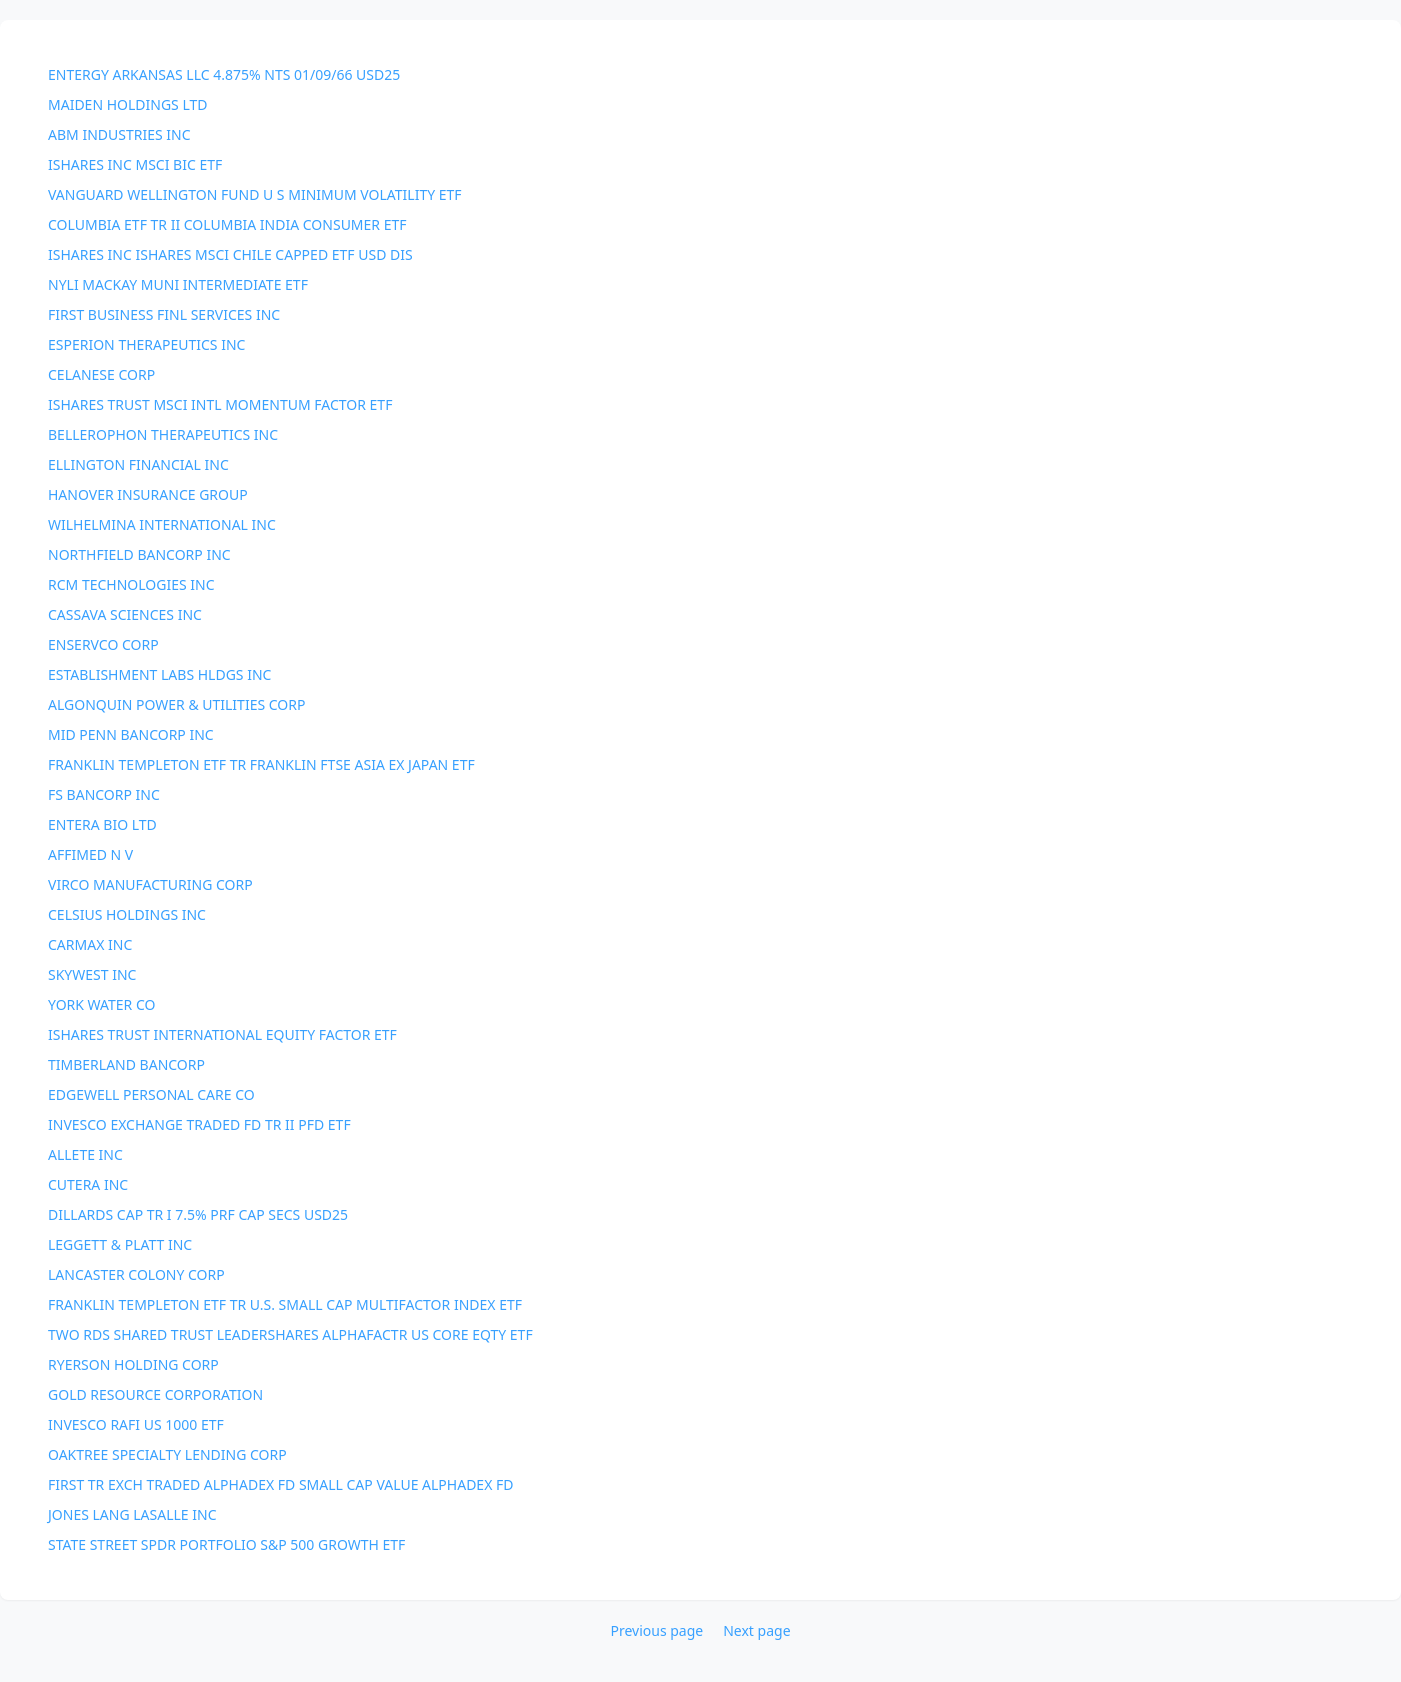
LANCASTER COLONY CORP (136, 1274)
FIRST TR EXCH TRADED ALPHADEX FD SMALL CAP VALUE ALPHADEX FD (280, 1484)
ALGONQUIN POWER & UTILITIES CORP (176, 704)
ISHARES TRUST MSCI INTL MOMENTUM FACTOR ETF (220, 404)
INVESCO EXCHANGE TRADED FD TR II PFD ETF (199, 1124)
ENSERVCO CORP (103, 644)
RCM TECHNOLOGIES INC (131, 584)
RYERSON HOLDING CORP (133, 1364)
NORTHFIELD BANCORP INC (139, 554)
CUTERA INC (88, 1184)
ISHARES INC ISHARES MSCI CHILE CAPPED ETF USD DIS (230, 254)
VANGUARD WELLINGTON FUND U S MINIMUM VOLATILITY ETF (255, 194)
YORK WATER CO (101, 1004)
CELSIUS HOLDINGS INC (127, 914)
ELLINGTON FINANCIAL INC (138, 464)
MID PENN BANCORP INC (131, 734)
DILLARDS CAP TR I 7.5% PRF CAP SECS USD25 (198, 1214)
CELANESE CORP (101, 374)
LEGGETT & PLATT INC (120, 1244)
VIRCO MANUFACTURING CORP (150, 884)
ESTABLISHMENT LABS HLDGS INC (159, 674)
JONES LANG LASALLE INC (132, 1514)
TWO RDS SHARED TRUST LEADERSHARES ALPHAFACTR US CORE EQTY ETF (290, 1334)
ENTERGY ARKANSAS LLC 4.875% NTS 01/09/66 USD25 (224, 74)
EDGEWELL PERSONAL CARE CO (151, 1094)
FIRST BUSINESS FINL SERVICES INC (164, 314)
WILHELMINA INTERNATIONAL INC (162, 524)
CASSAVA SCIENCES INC (125, 614)
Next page (756, 1630)
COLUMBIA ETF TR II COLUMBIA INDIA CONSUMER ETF (227, 224)
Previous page (656, 1630)
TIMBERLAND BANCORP (126, 1064)
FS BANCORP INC (104, 794)
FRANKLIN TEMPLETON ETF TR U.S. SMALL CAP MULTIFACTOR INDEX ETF (285, 1304)
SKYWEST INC (92, 974)
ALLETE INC (85, 1154)
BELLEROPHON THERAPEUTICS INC (163, 434)
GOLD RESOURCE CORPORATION (155, 1394)
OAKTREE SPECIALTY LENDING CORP (167, 1454)
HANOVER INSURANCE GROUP (148, 494)
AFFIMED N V (90, 854)
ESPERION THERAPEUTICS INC (146, 344)
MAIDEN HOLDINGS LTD (128, 104)
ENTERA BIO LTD (102, 824)
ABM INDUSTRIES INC (119, 134)
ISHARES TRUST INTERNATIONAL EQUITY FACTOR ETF (222, 1034)
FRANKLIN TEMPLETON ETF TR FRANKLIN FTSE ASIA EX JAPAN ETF (261, 764)
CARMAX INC (90, 944)
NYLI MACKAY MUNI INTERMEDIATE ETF (178, 284)
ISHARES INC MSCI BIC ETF (135, 164)
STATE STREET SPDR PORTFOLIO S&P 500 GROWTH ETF (226, 1544)
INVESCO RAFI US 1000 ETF (136, 1424)
